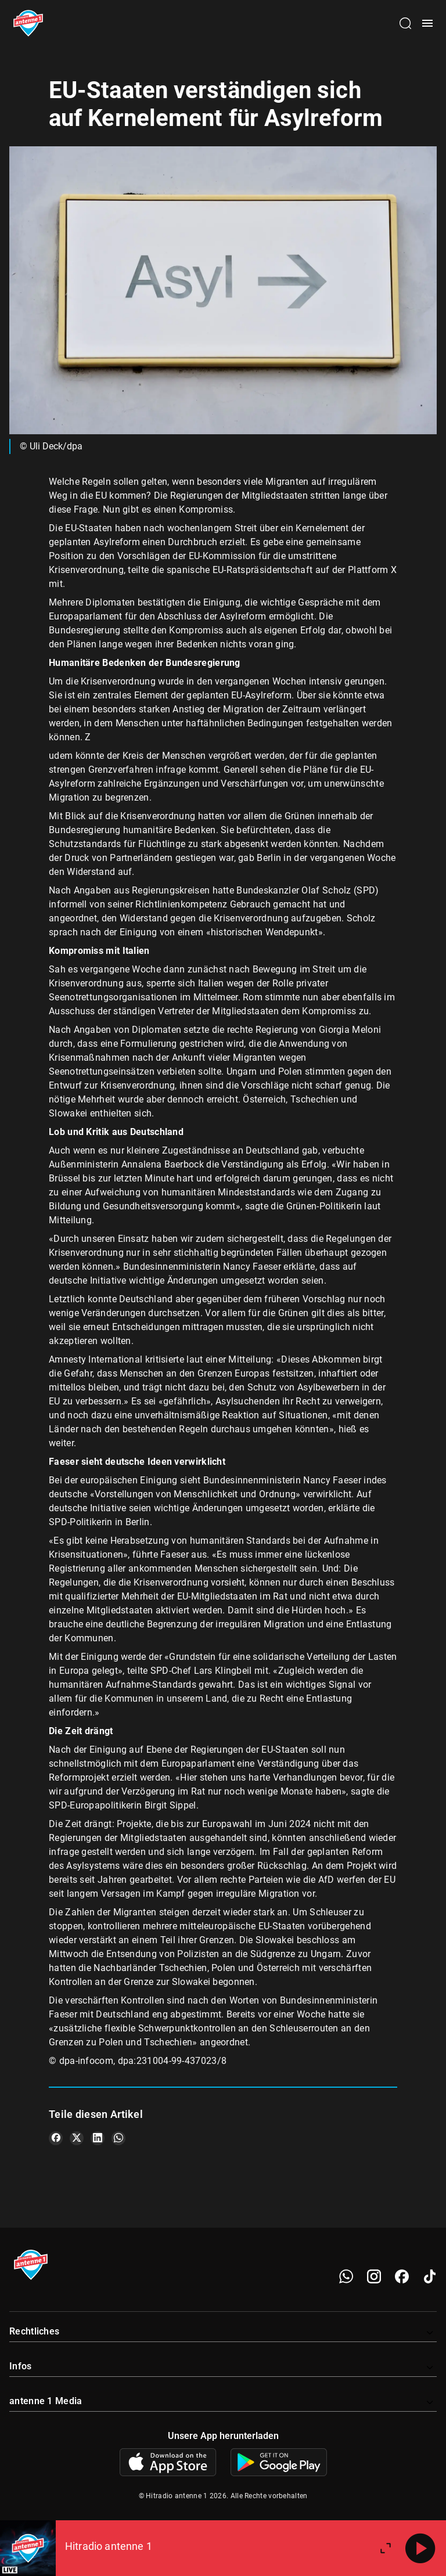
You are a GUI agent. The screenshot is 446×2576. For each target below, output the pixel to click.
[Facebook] (402, 2276)
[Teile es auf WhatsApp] (118, 2138)
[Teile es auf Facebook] (56, 2138)
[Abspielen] (420, 2548)
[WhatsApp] (346, 2276)
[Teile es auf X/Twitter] (77, 2138)
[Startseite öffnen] (28, 23)
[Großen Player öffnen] (385, 2548)
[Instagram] (374, 2276)
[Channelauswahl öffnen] (405, 23)
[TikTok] (430, 2276)
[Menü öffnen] (427, 23)
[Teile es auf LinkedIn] (98, 2138)
